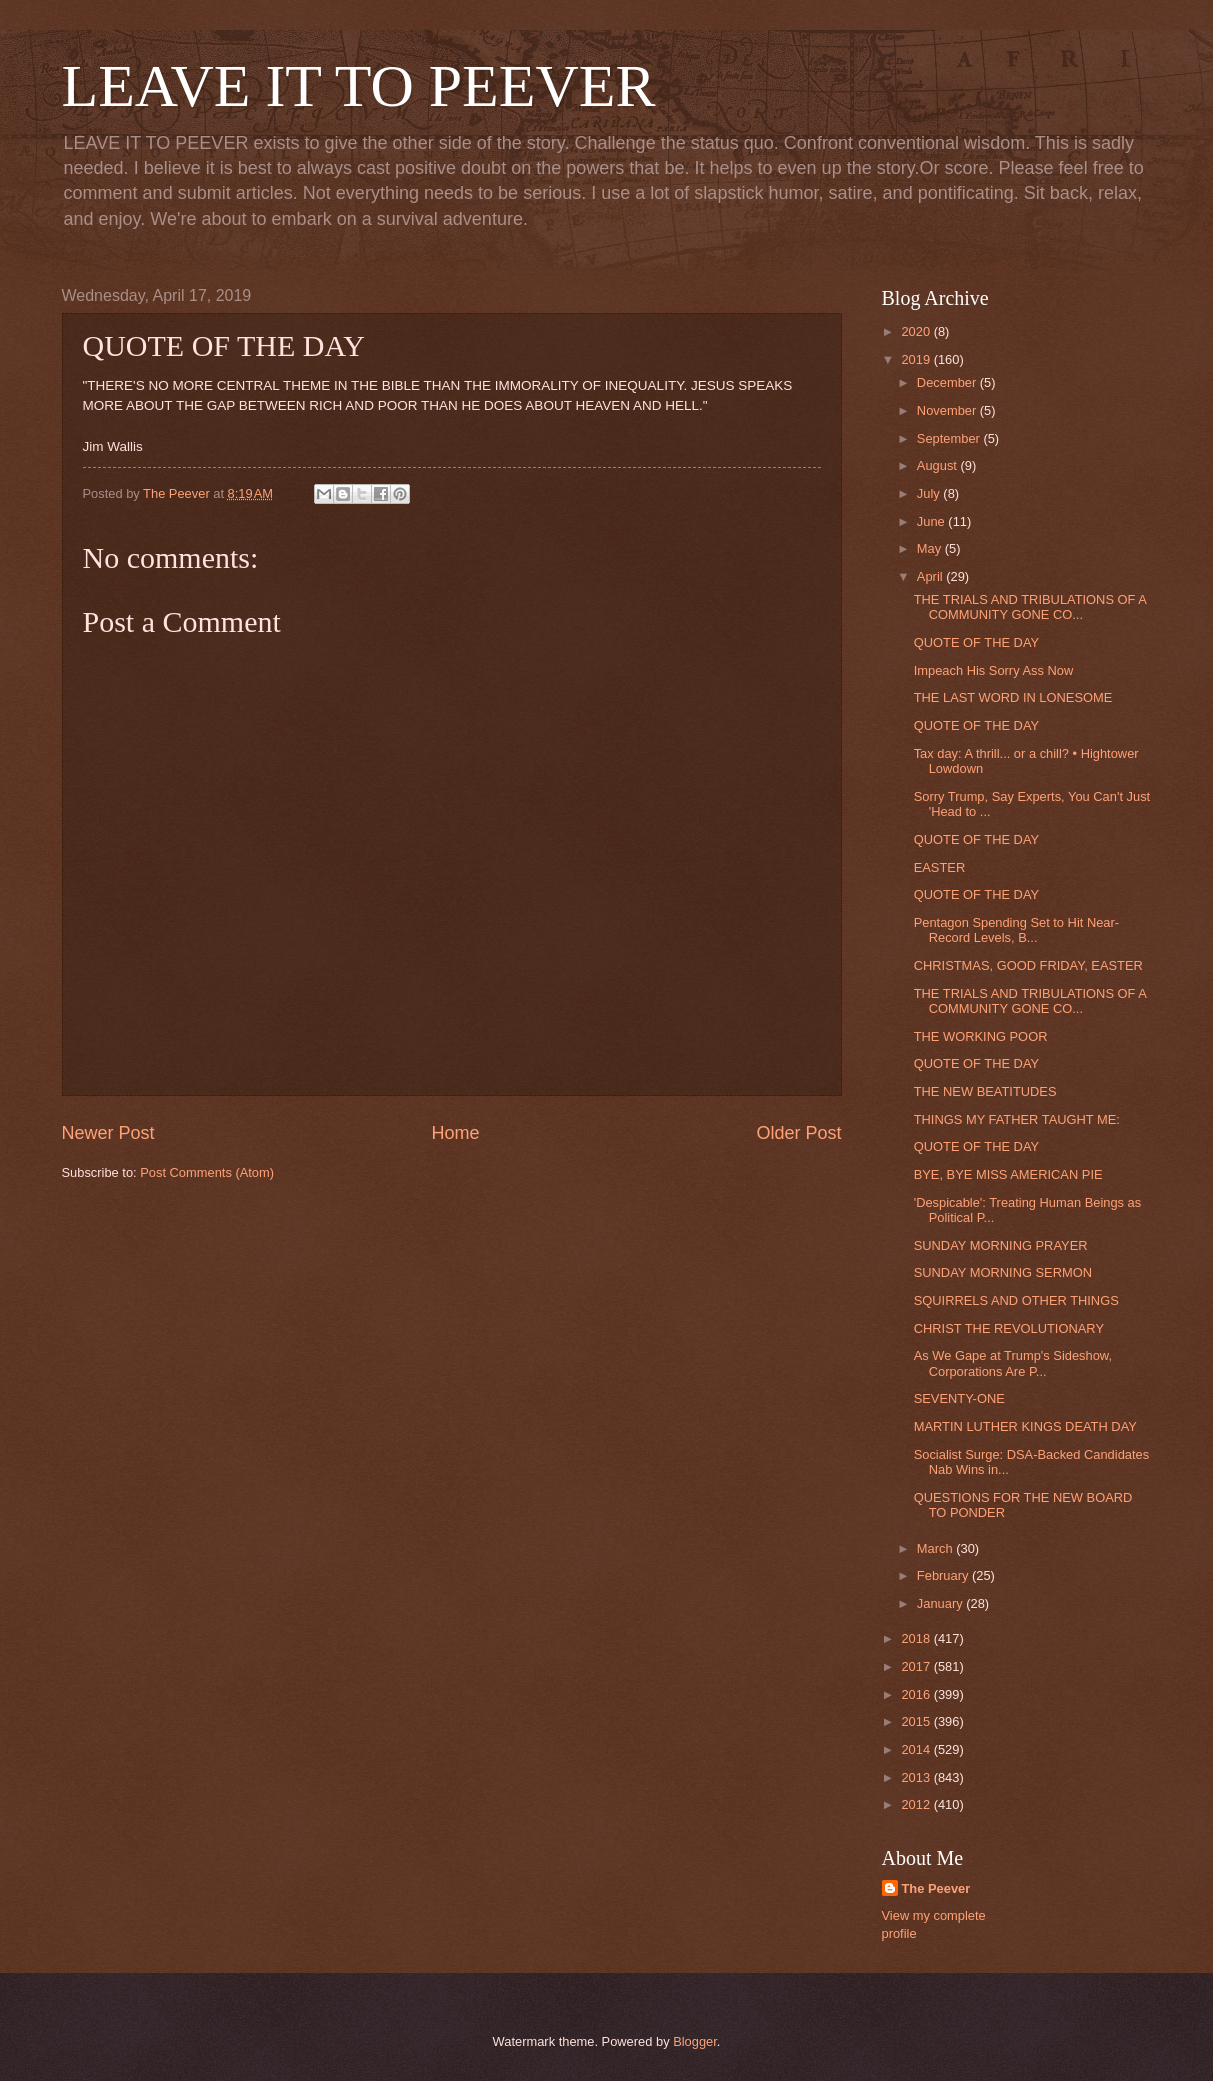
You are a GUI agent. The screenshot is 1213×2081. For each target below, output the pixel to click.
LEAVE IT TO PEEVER (359, 86)
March (936, 1548)
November (948, 410)
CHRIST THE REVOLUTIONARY (1009, 1328)
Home (455, 1133)
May (931, 548)
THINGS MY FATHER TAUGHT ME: (1017, 1119)
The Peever (936, 1888)
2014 (917, 1749)
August (939, 465)
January (941, 1603)
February (944, 1575)
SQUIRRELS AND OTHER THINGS (1016, 1300)
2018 (917, 1638)
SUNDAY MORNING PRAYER (1001, 1245)
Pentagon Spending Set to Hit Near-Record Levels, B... (1016, 930)
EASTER (940, 867)
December (948, 382)
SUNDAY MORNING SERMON (1003, 1272)
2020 (917, 331)
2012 (917, 1804)
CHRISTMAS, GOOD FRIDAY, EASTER (1028, 965)
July (930, 493)
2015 (917, 1721)
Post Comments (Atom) (207, 1172)
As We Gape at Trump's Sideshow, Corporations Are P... (1013, 1363)
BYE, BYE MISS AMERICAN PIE (1008, 1174)
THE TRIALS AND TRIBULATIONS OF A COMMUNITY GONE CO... (1030, 607)
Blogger (695, 2041)
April (931, 576)
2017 (917, 1666)
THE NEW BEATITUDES (985, 1091)
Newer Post (108, 1133)
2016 (917, 1694)
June (933, 521)
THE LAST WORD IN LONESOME (1013, 697)
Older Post (798, 1133)
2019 (917, 359)
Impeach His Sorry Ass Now (994, 670)
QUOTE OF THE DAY (976, 642)
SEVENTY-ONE (959, 1398)
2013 (917, 1777)
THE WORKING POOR (981, 1036)
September (950, 438)
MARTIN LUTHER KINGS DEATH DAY (1025, 1426)
